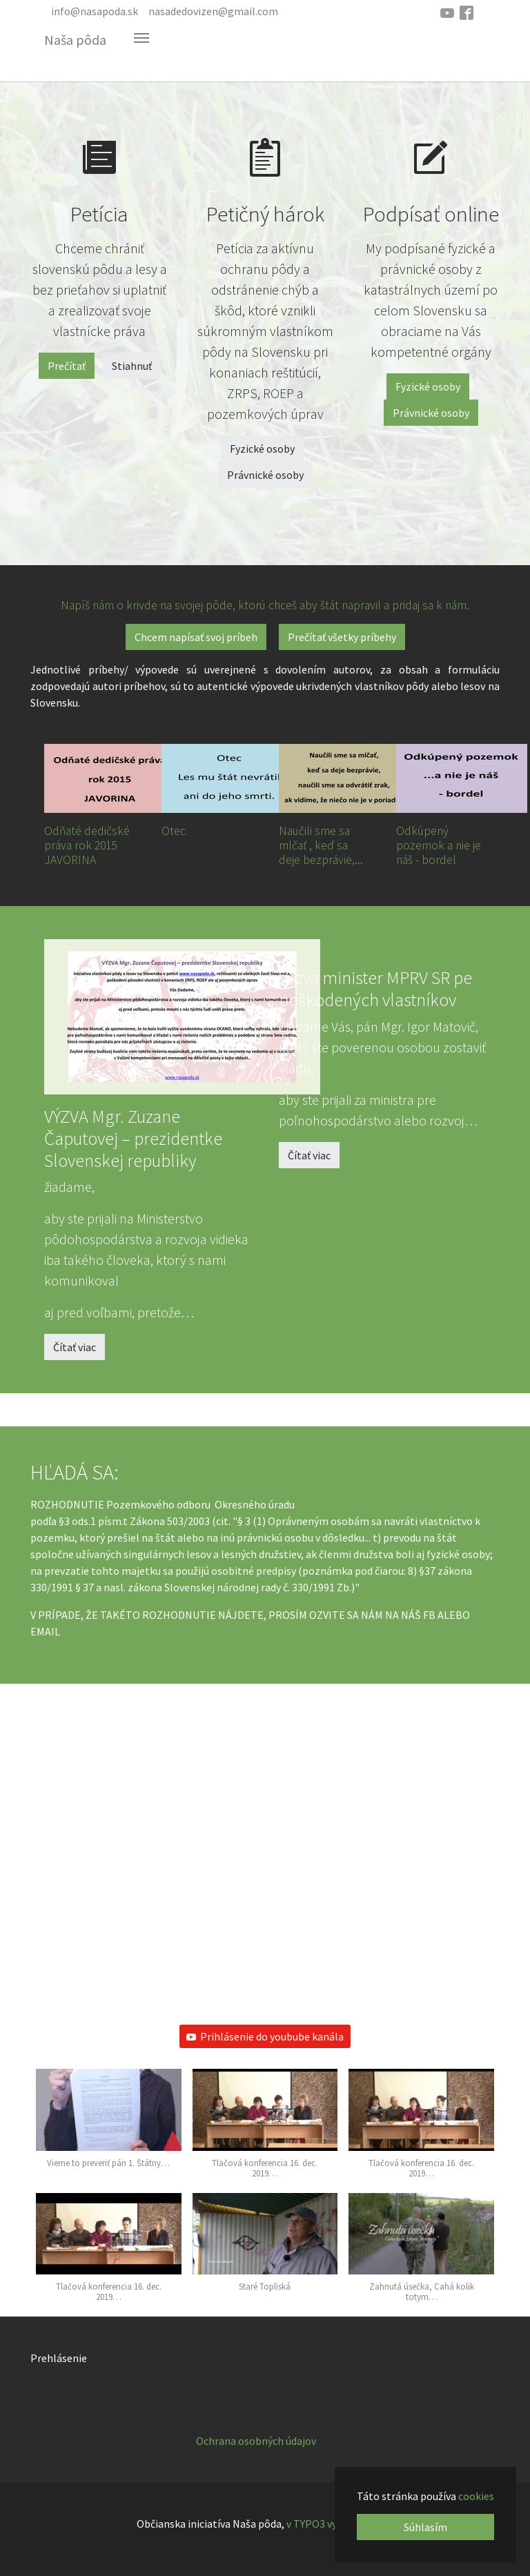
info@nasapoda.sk (94, 11)
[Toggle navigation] (141, 38)
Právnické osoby (265, 475)
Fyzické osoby (262, 448)
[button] (108, 2125)
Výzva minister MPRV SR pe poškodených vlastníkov (375, 988)
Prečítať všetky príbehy (342, 637)
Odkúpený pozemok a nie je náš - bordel (438, 845)
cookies (476, 2496)
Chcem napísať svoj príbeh (196, 637)
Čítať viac (74, 1347)
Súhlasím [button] (425, 2527)
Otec (173, 830)
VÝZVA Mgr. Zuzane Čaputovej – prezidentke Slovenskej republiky (133, 1138)
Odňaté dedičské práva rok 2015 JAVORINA (87, 845)
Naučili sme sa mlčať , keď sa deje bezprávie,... (321, 845)
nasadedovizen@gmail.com (213, 11)
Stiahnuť (132, 366)
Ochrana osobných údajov (256, 2441)
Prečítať (67, 366)
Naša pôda (75, 39)
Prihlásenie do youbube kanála (265, 2036)
